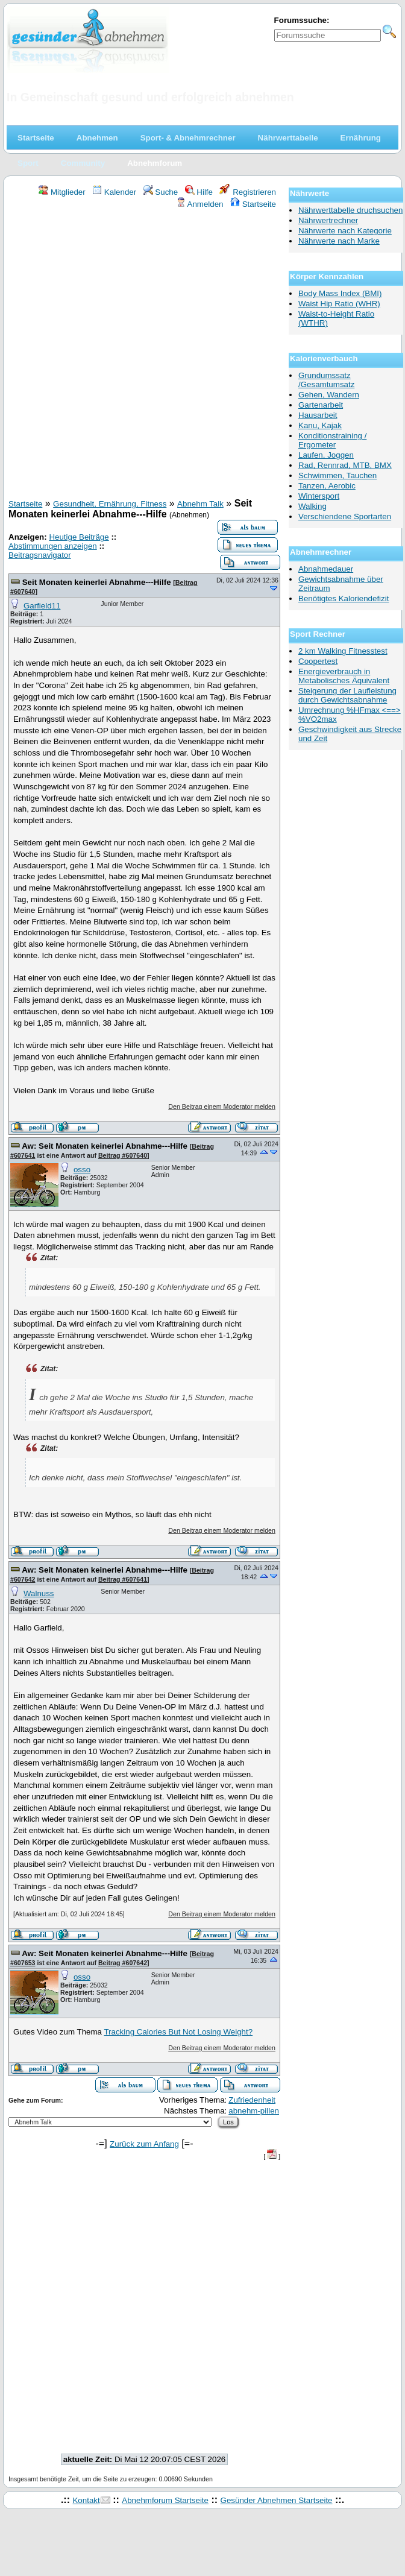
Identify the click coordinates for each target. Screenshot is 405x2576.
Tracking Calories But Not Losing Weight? (178, 2031)
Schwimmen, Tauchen (337, 475)
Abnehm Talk (200, 503)
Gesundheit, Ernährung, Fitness (109, 503)
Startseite (253, 204)
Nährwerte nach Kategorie (345, 230)
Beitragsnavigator (39, 555)
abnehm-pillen (253, 2110)
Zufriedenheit (251, 2099)
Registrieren (247, 192)
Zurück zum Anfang (144, 2143)
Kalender (114, 192)
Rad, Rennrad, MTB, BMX (345, 465)
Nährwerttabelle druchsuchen (350, 210)
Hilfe (199, 192)
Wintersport (318, 495)
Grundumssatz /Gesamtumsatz (326, 380)
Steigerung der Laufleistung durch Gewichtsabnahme (347, 695)
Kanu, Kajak (320, 425)
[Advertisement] (140, 355)
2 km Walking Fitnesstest (343, 650)
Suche (160, 192)
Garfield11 (42, 605)
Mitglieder (62, 192)
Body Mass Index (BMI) (340, 293)
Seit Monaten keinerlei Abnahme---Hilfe (98, 582)
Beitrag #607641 (122, 1579)
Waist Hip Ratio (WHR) (339, 303)
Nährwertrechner (328, 220)
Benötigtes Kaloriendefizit (343, 598)
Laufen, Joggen (326, 454)
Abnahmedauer (325, 568)
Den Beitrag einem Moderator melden (221, 1106)
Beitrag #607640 (122, 1155)
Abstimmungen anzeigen (52, 546)
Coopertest (318, 661)
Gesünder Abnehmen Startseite (277, 2500)
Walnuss (39, 1593)
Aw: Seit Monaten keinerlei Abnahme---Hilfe (105, 1146)
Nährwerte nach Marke (339, 240)
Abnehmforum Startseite (165, 2500)
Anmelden (200, 204)
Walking (312, 506)
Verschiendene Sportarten (344, 516)
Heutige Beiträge (78, 536)
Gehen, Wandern (328, 394)
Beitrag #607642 (122, 1962)
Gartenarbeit (320, 404)
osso (82, 1169)
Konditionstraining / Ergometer (332, 440)
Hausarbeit (317, 415)
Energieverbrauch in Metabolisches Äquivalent (343, 676)
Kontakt (85, 2500)
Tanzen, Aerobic (327, 485)
